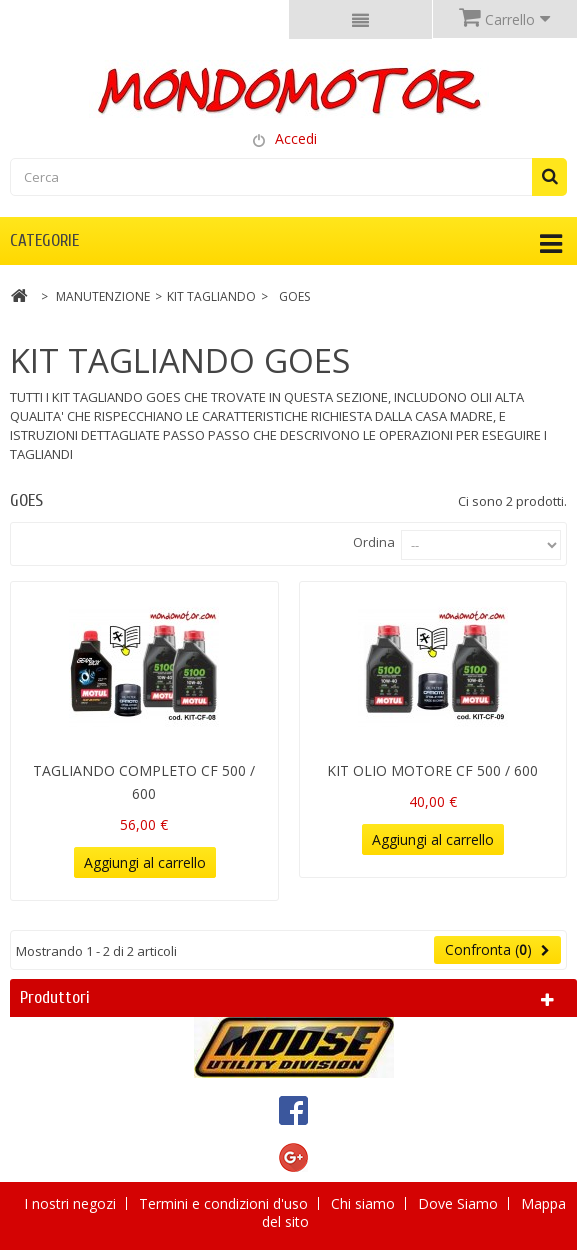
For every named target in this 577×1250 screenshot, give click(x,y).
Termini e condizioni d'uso (225, 1203)
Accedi (296, 138)
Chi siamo (365, 1203)
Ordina (374, 542)
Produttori (55, 997)
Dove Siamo (460, 1203)
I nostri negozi (72, 1203)
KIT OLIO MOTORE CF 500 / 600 (432, 770)
